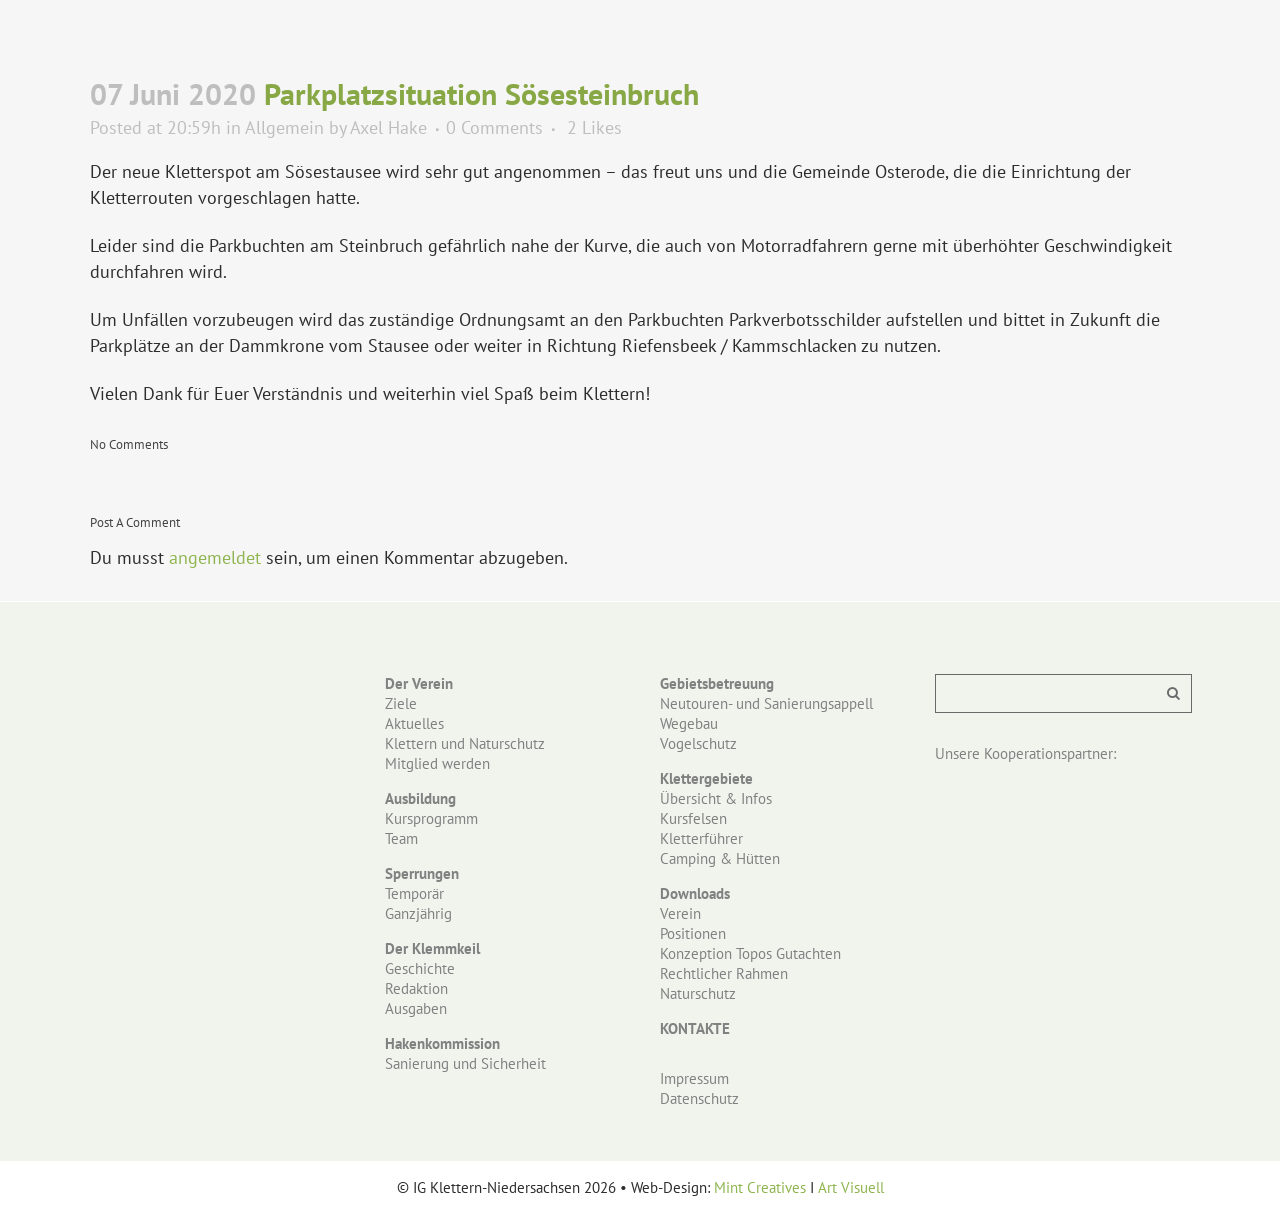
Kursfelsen (693, 818)
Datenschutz (699, 1098)
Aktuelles (414, 723)
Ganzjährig (418, 913)
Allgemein (284, 127)
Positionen (693, 933)
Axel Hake (388, 127)
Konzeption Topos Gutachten (750, 953)
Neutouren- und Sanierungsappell (766, 703)
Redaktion (416, 988)
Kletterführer (701, 838)
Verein (680, 913)
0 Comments (494, 127)
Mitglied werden (437, 763)
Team (401, 838)
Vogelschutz (698, 743)
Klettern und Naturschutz (465, 743)
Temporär (414, 893)
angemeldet (215, 557)
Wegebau (689, 723)
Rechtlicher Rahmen (724, 973)
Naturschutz (698, 993)
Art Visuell (851, 1187)
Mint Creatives (760, 1187)
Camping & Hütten (720, 858)
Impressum (694, 1078)
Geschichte (420, 968)
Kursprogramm (431, 818)
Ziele (401, 703)
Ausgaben (416, 1008)
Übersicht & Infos (716, 798)
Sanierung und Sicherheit (465, 1063)
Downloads (695, 893)
